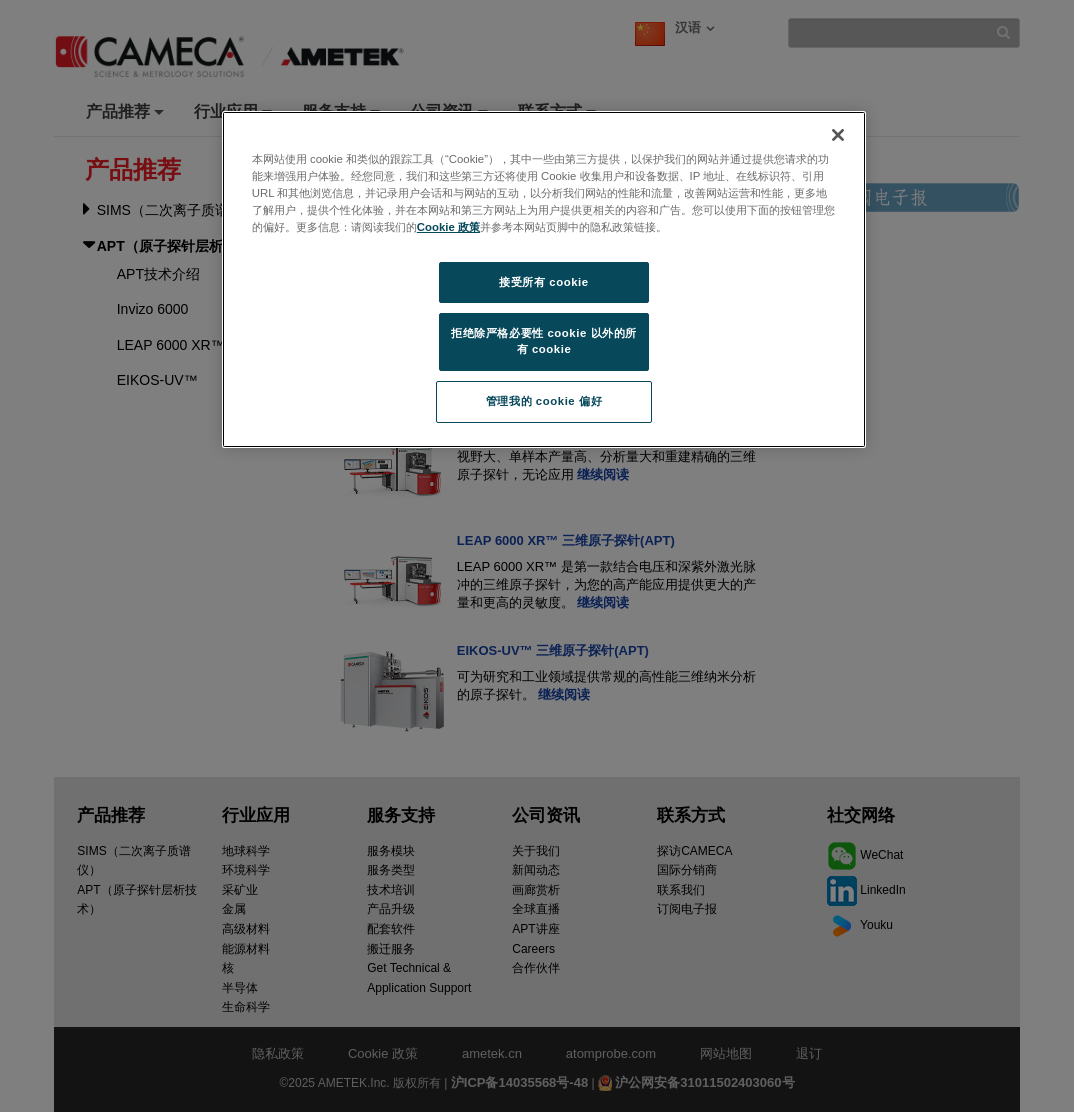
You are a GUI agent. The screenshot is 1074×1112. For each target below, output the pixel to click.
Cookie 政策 (448, 227)
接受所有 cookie (543, 282)
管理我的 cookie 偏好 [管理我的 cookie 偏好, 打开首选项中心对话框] (544, 401)
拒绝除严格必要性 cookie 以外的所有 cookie (544, 341)
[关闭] (838, 135)
